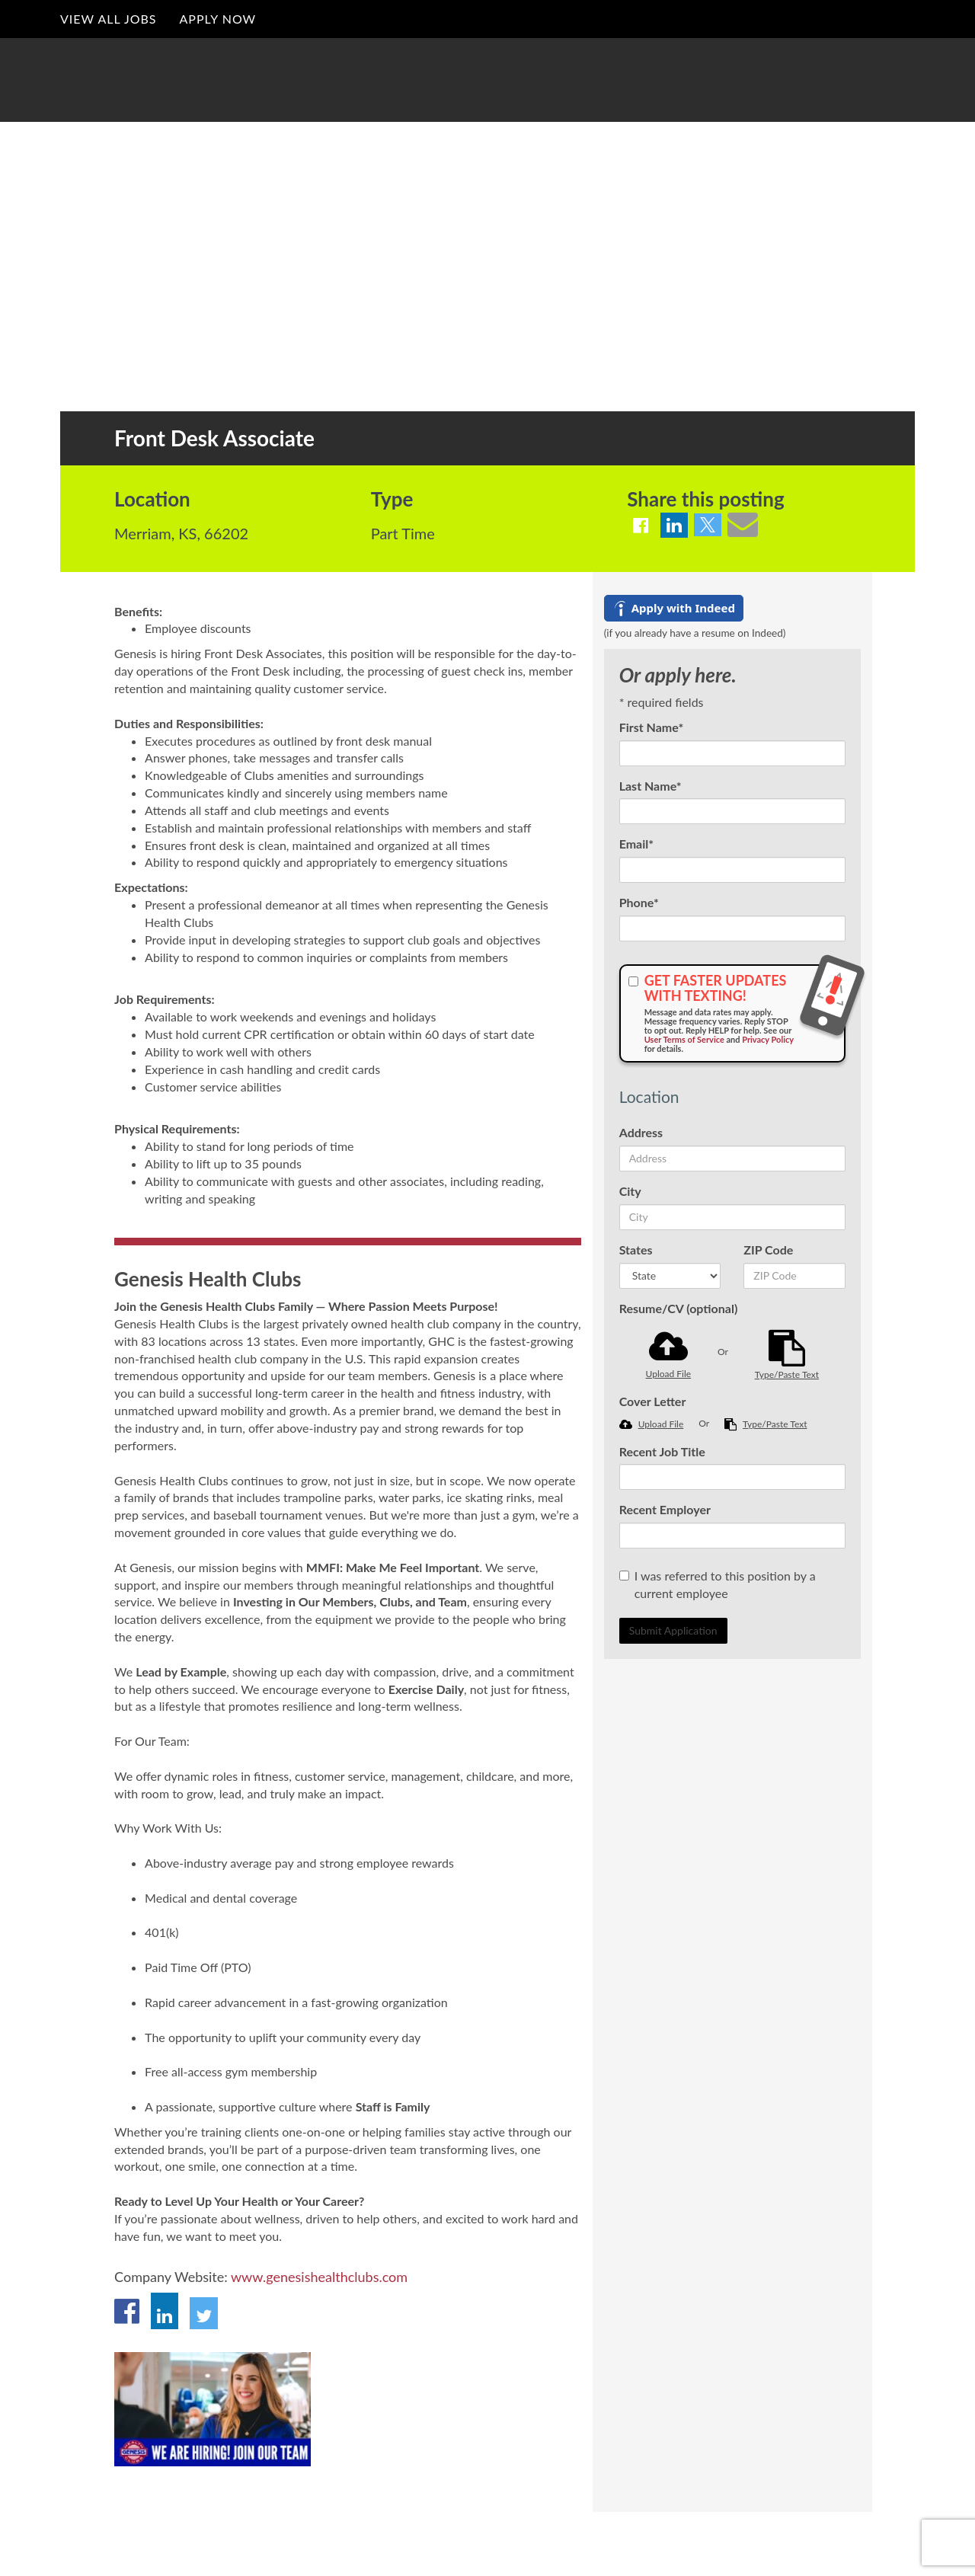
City (630, 1191)
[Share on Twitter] (707, 524)
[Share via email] (742, 524)
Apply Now (217, 18)
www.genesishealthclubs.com (319, 2276)
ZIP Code (768, 1249)
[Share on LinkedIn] (674, 525)
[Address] (732, 1158)
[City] (732, 1217)
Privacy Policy (768, 1039)
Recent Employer (665, 1509)
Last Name (650, 785)
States (636, 1249)
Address (641, 1132)
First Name (651, 727)
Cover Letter (652, 1401)
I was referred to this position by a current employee (717, 1584)
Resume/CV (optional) (678, 1308)
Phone (639, 902)
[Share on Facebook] (640, 525)
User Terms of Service (684, 1039)
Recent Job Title (662, 1451)
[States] (670, 1276)
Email (636, 843)
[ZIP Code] (794, 1276)
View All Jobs (108, 18)
